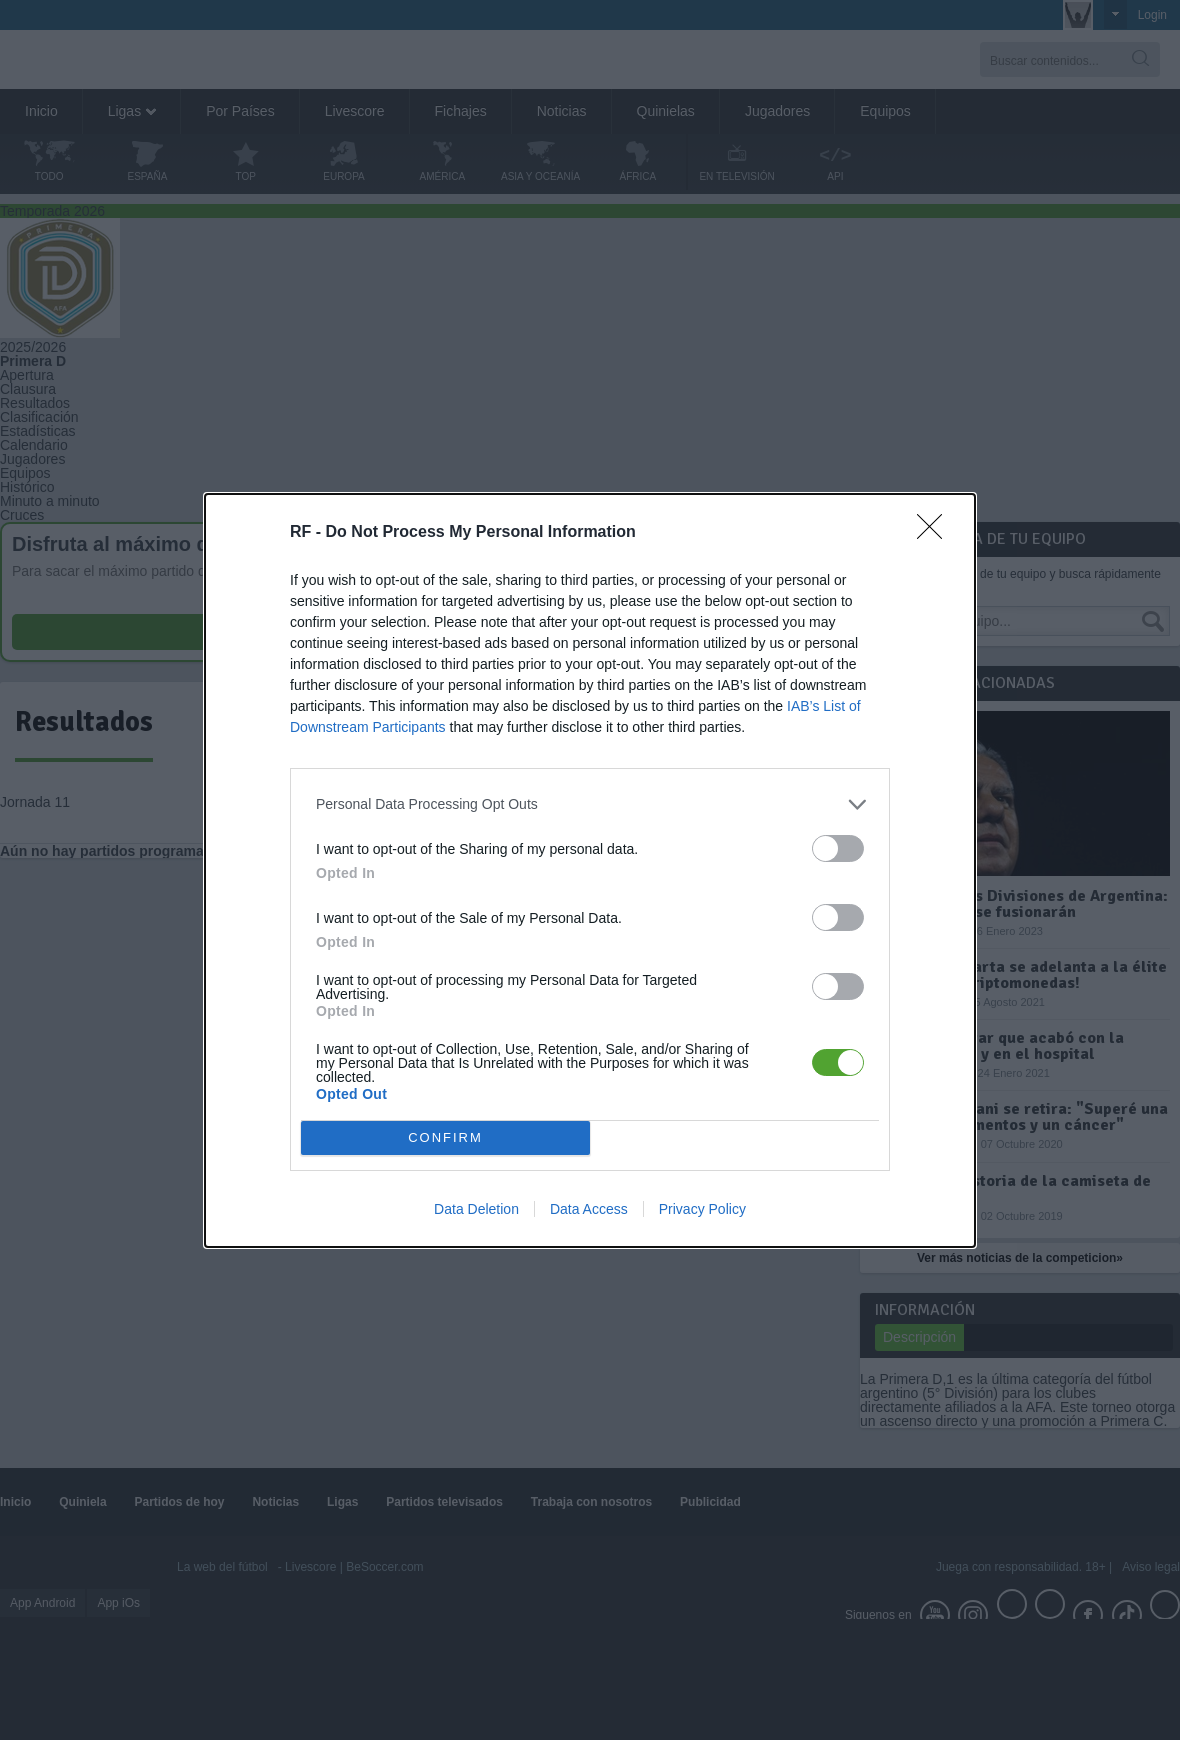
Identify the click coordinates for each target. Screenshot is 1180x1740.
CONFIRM (445, 1137)
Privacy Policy (702, 1209)
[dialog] (590, 870)
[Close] (936, 533)
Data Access (589, 1209)
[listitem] (590, 804)
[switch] (838, 848)
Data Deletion (476, 1209)
